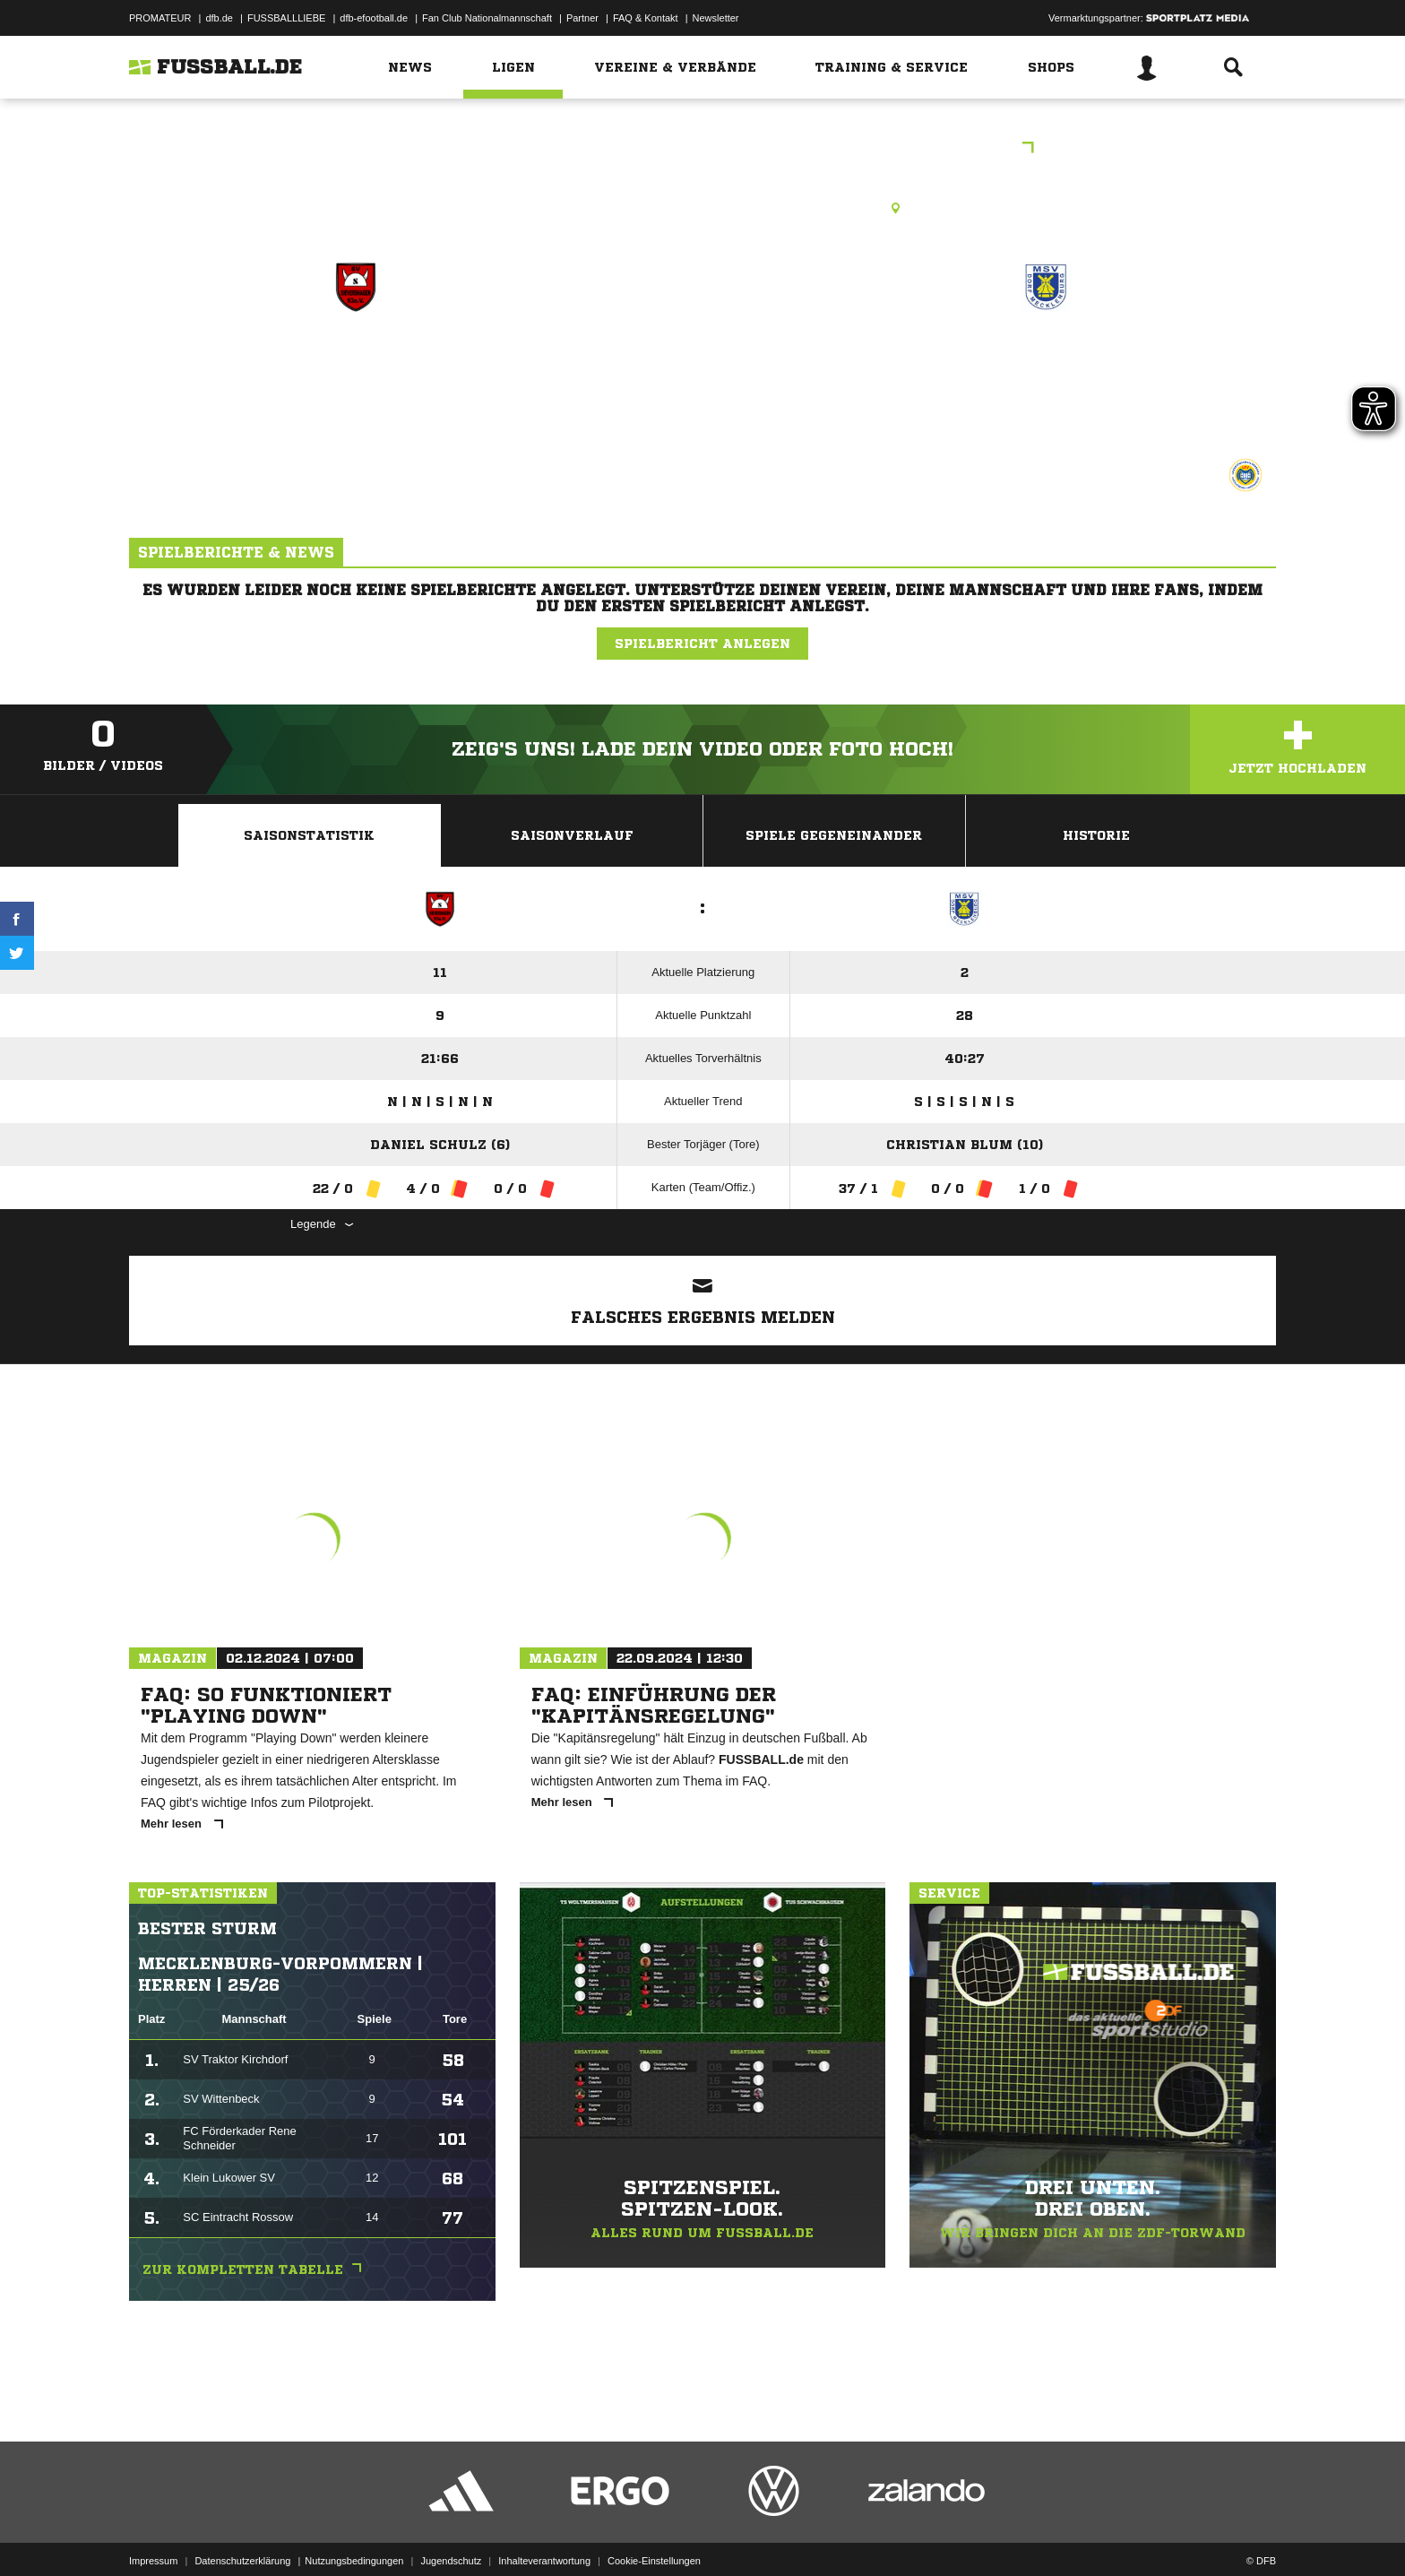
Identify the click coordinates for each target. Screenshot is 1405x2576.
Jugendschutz (450, 2533)
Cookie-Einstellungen (654, 2533)
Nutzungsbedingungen (354, 2533)
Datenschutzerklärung (242, 2533)
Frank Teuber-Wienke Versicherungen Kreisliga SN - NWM (703, 149)
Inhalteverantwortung (544, 2533)
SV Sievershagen (355, 364)
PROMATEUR (160, 18)
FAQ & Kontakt (645, 18)
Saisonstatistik (309, 835)
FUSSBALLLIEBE (286, 18)
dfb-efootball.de (374, 18)
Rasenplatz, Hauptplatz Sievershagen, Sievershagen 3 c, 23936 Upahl (702, 208)
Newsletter (716, 18)
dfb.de (219, 18)
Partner (582, 18)
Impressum (153, 2533)
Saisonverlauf (572, 835)
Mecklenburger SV (1045, 364)
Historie (1096, 835)
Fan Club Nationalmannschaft (487, 18)
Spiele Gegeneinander (834, 835)
